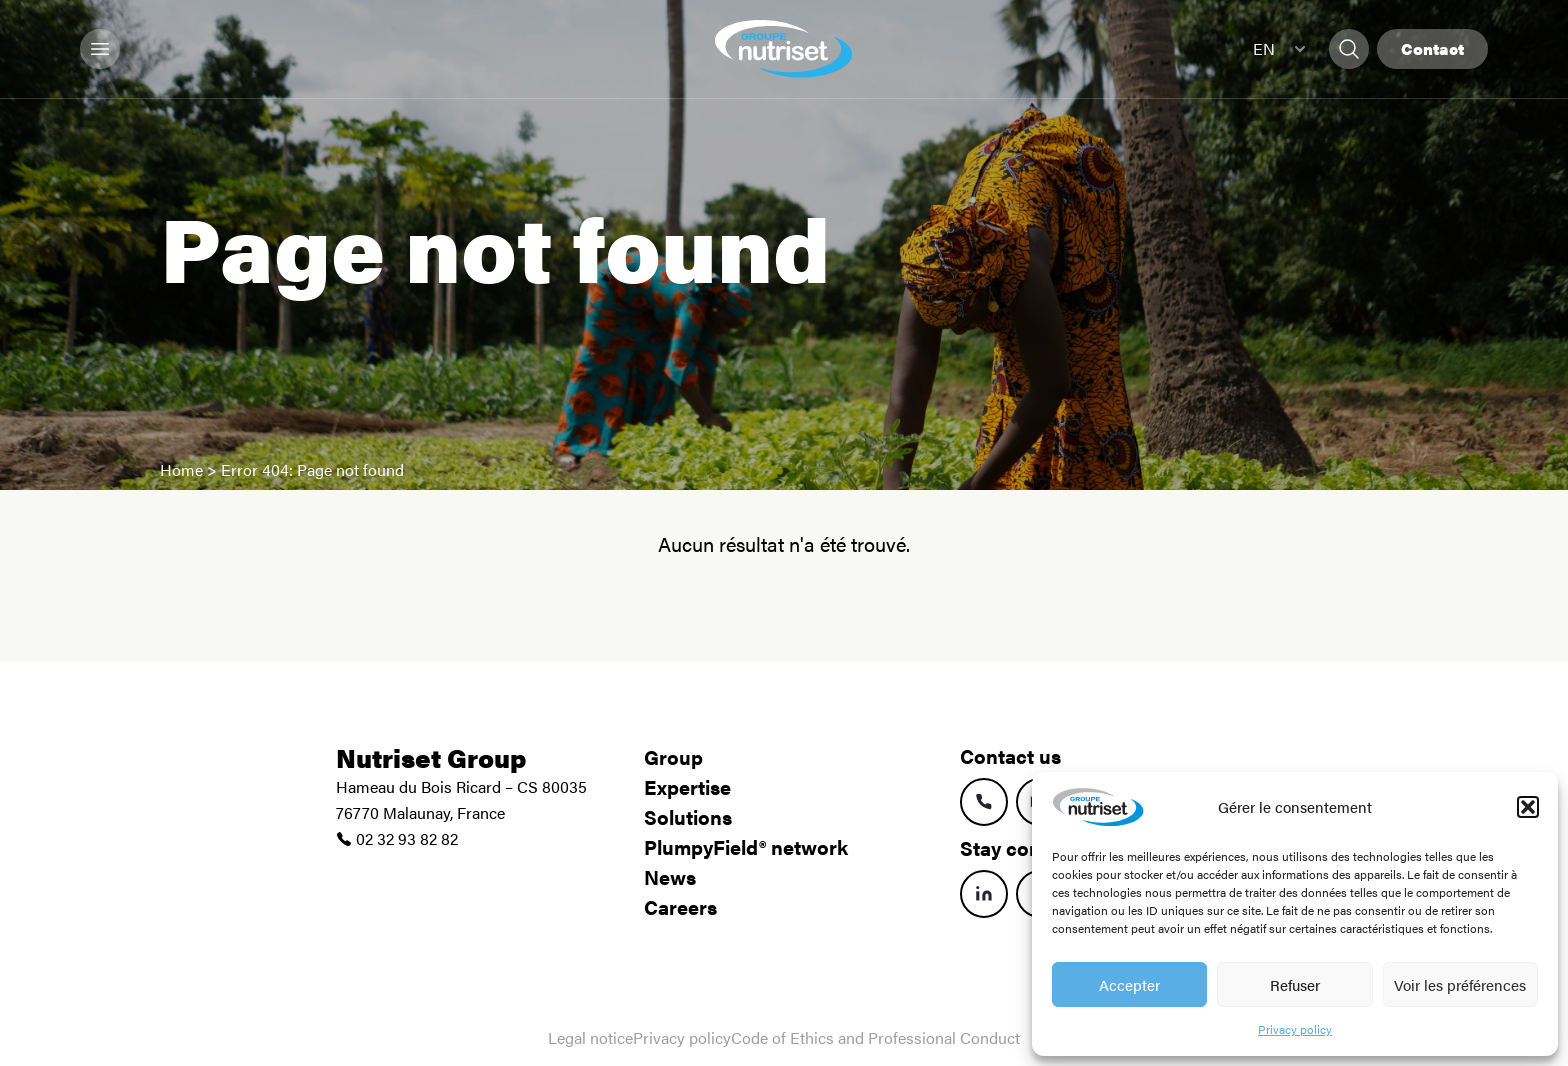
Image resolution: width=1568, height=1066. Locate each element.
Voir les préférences (1460, 984)
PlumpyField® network (746, 846)
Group (673, 756)
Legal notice (590, 1037)
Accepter (1129, 984)
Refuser (1295, 984)
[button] (1528, 807)
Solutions (688, 816)
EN (1279, 48)
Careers (680, 906)
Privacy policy (1295, 1029)
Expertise (687, 786)
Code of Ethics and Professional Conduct (875, 1037)
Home (181, 469)
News (670, 876)
